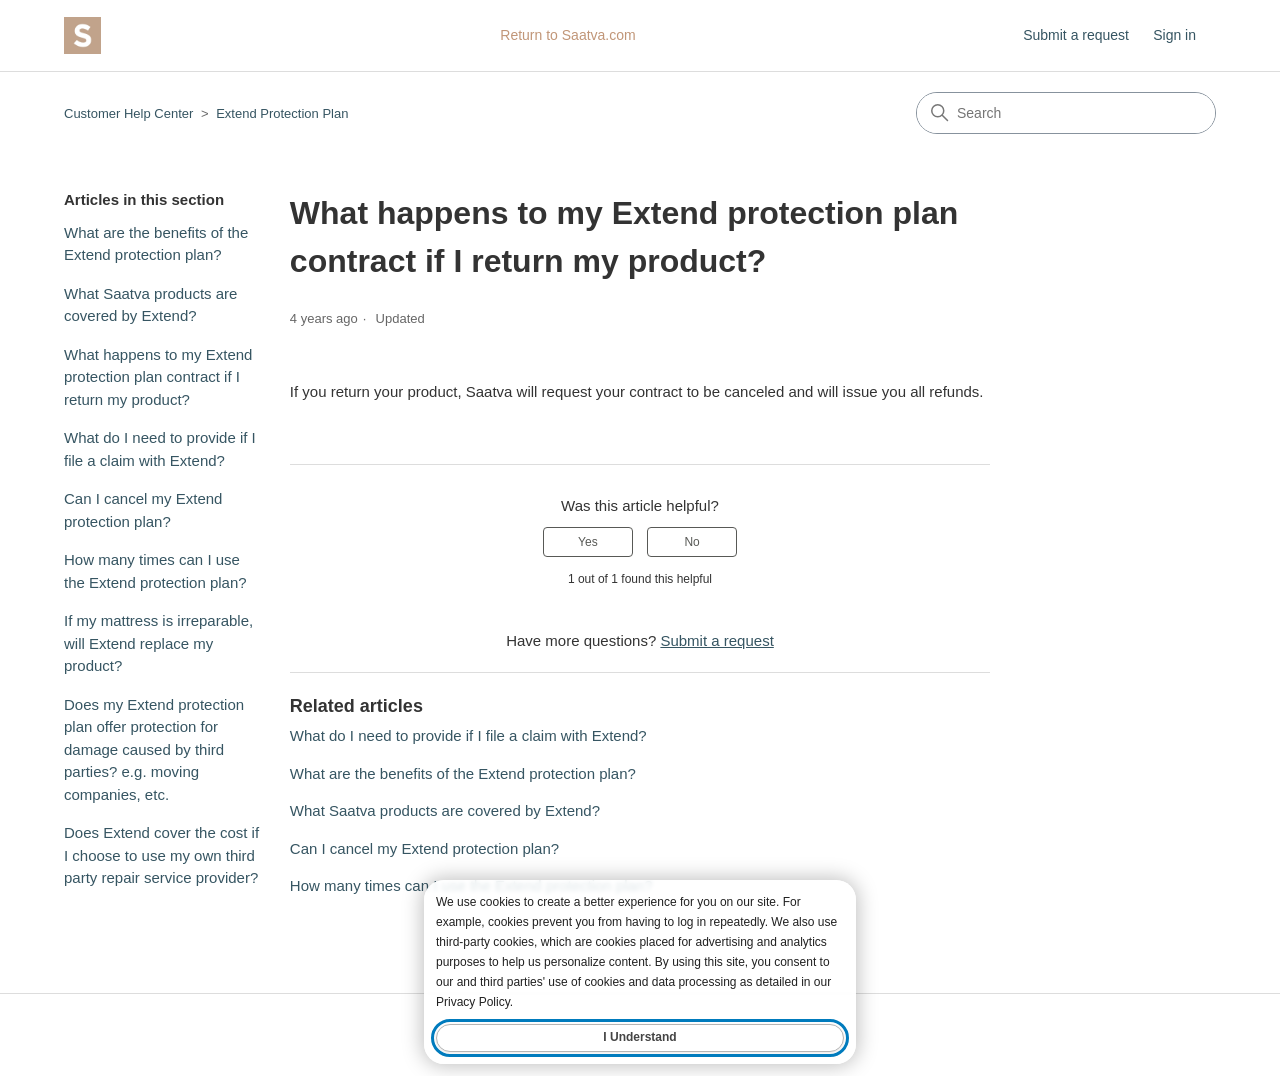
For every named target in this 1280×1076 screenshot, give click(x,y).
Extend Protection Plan (282, 113)
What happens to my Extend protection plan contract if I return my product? (158, 377)
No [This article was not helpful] (691, 542)
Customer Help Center (128, 113)
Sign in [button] (1174, 35)
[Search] (1066, 113)
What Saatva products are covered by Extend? (150, 305)
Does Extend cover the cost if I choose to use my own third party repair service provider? (161, 855)
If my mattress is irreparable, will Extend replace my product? (158, 643)
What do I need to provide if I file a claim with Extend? (160, 449)
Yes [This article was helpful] (588, 542)
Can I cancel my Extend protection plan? (143, 510)
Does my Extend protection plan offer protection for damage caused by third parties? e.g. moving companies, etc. (154, 749)
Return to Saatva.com (567, 35)
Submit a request (1076, 35)
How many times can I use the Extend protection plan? (155, 571)
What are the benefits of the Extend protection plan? (156, 244)
